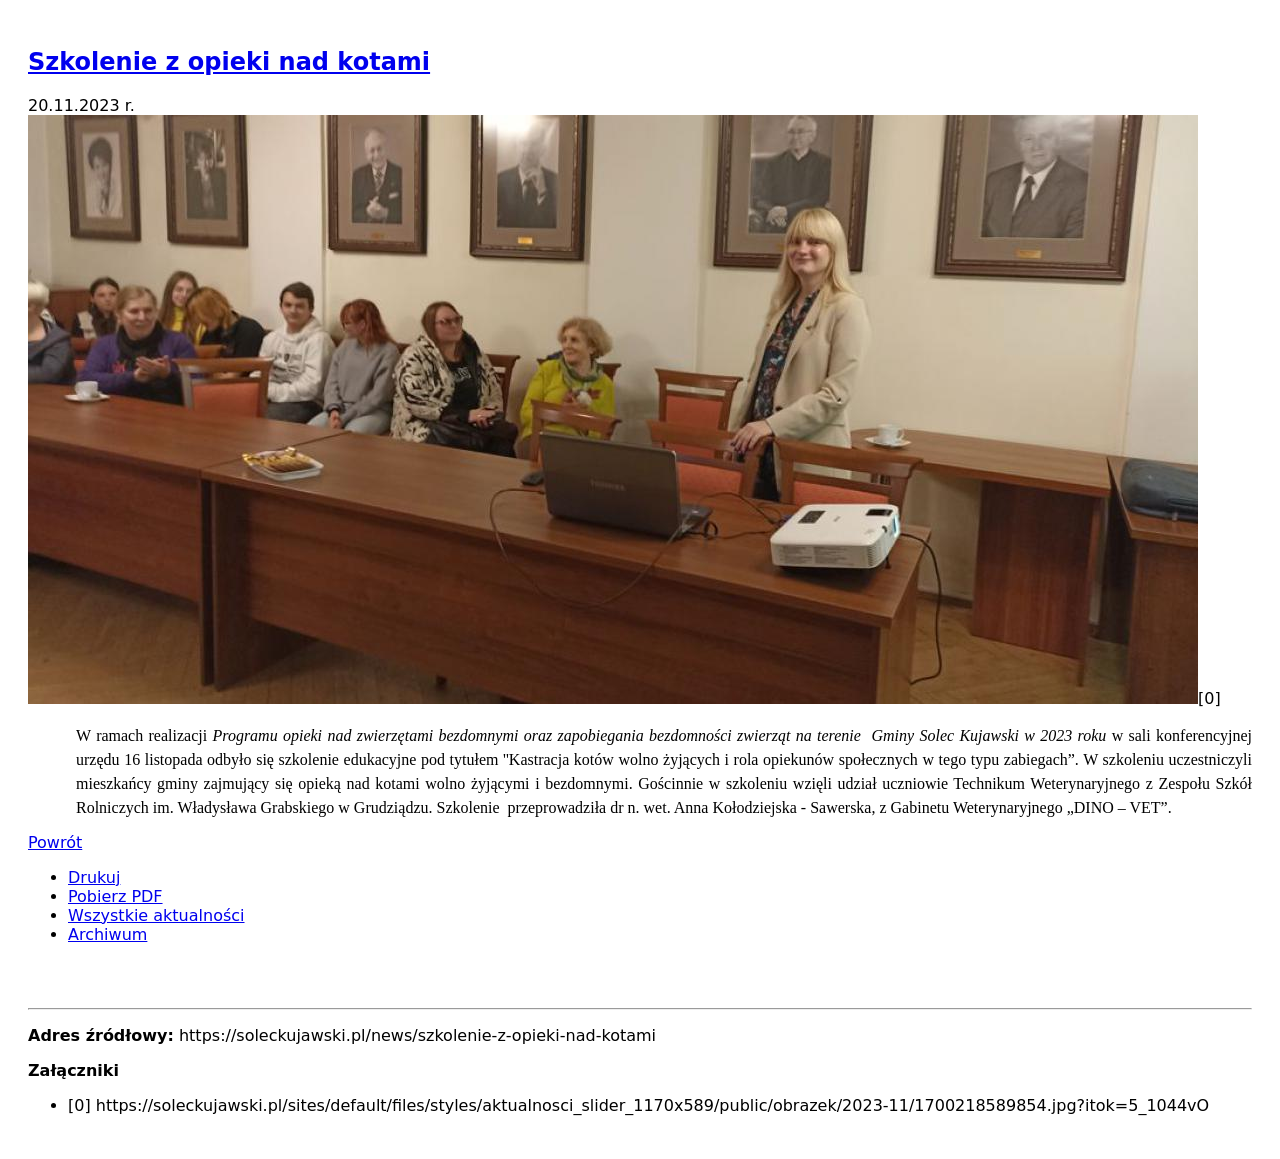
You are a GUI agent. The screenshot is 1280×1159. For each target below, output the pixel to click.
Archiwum (107, 934)
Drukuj (94, 877)
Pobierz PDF (115, 896)
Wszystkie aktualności (156, 915)
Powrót (55, 842)
